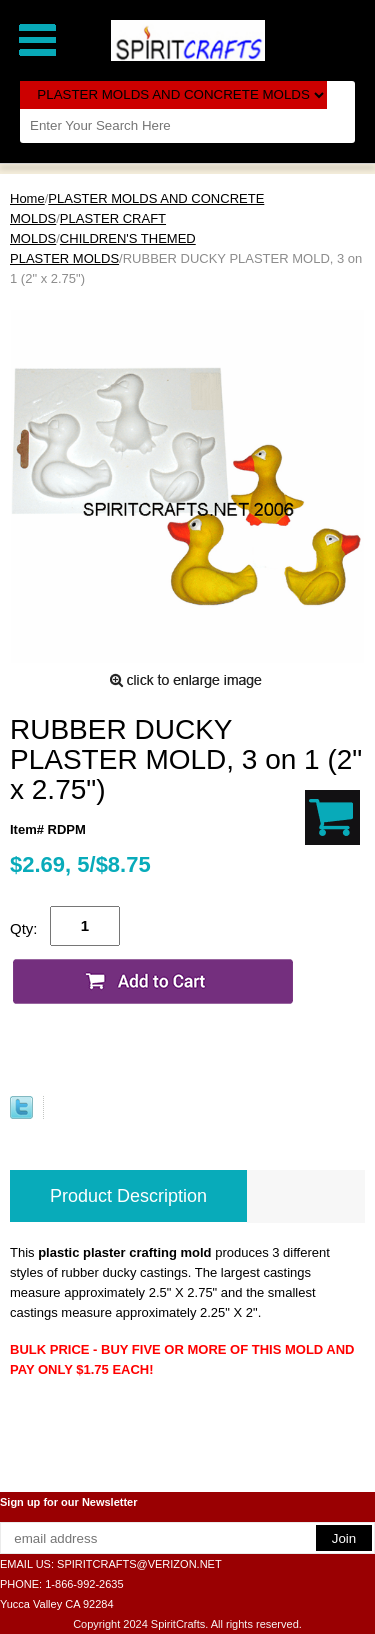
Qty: (24, 928)
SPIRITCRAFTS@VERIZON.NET (139, 1564)
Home (27, 198)
